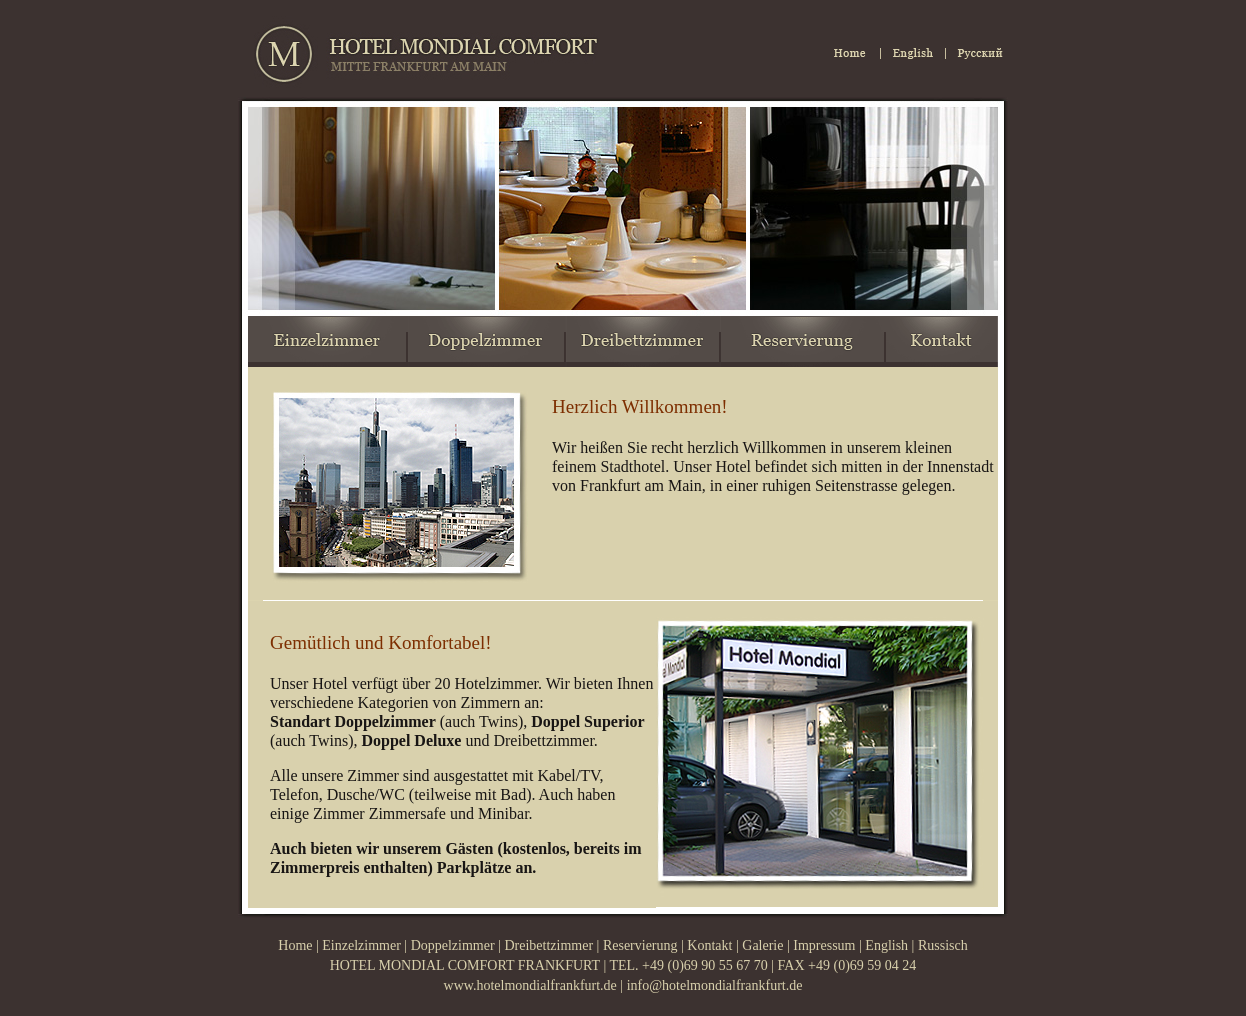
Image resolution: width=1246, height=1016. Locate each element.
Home (295, 945)
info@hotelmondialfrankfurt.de (715, 985)
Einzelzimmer (361, 945)
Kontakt (709, 945)
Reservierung (640, 945)
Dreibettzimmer (548, 945)
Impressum (824, 945)
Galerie (762, 945)
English (885, 945)
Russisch (943, 945)
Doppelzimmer (453, 945)
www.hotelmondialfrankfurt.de (530, 985)
